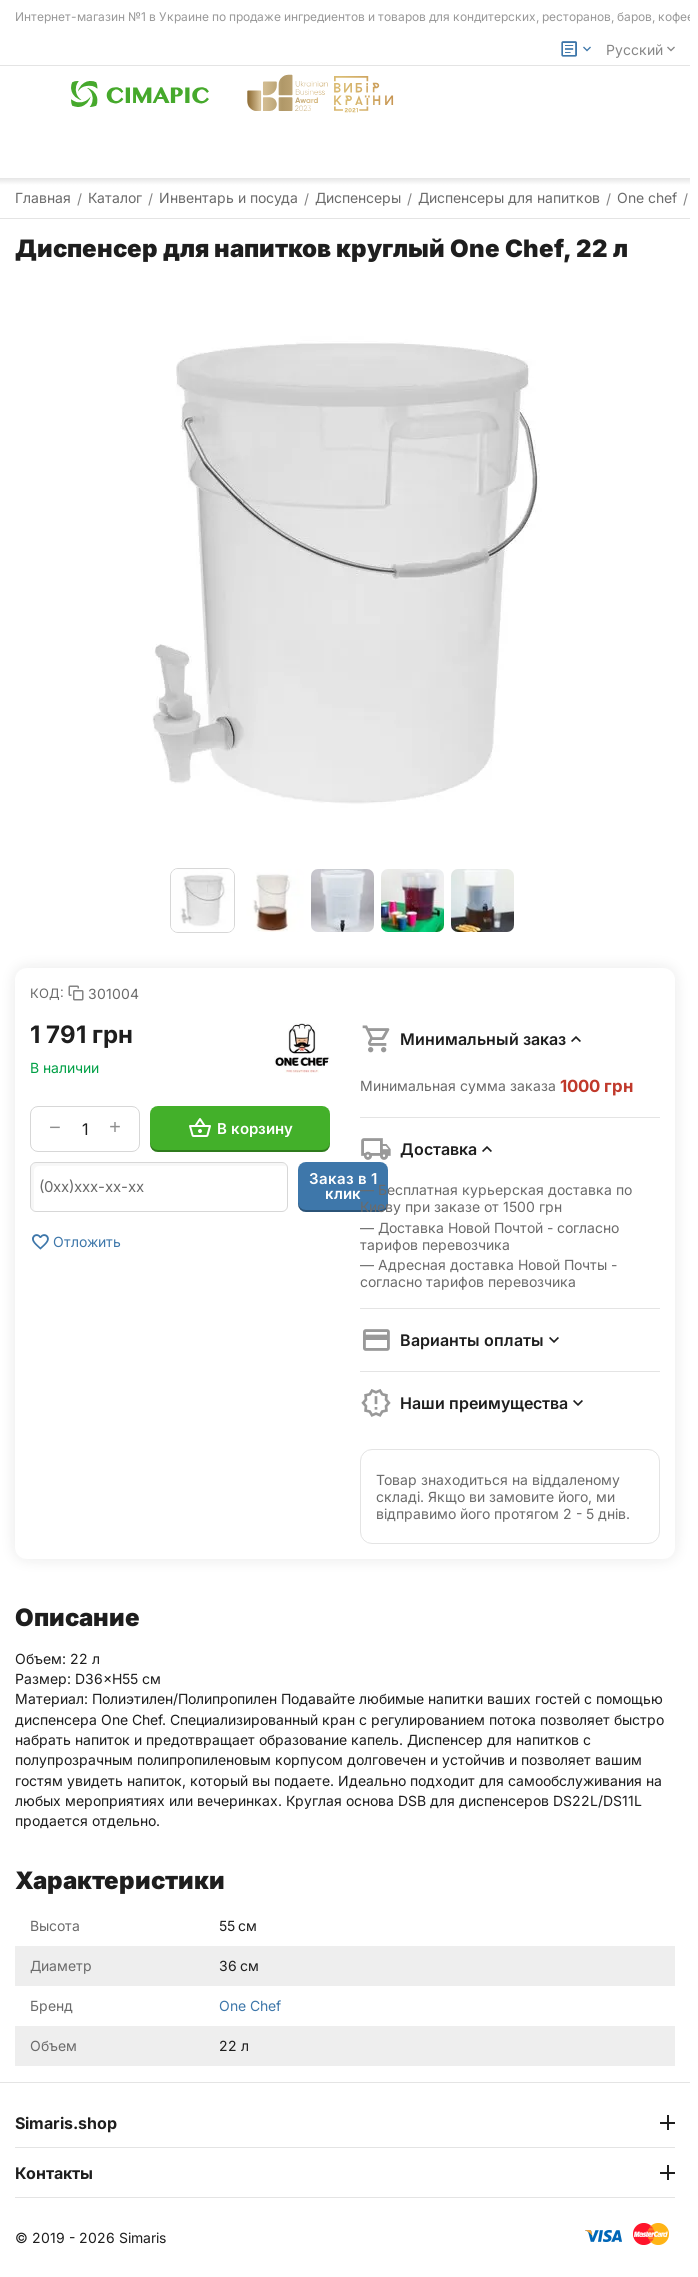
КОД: (47, 993)
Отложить (75, 1242)
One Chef (250, 2005)
